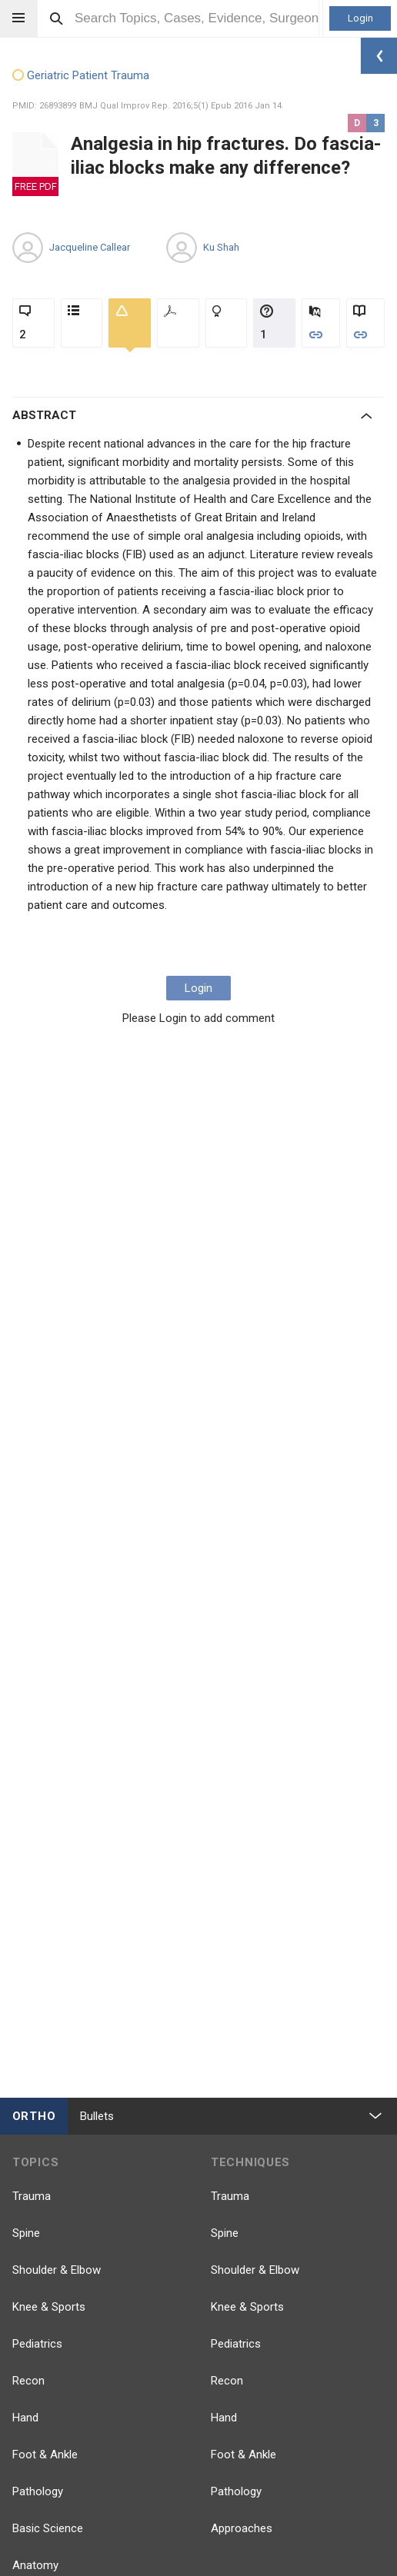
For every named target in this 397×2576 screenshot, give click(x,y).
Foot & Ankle (45, 2454)
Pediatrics (37, 2344)
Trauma (31, 2196)
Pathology (37, 2491)
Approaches (241, 2528)
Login (360, 18)
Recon (28, 2381)
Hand (25, 2418)
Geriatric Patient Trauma (80, 76)
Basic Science (47, 2528)
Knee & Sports (48, 2307)
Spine (26, 2233)
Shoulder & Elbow (56, 2270)
